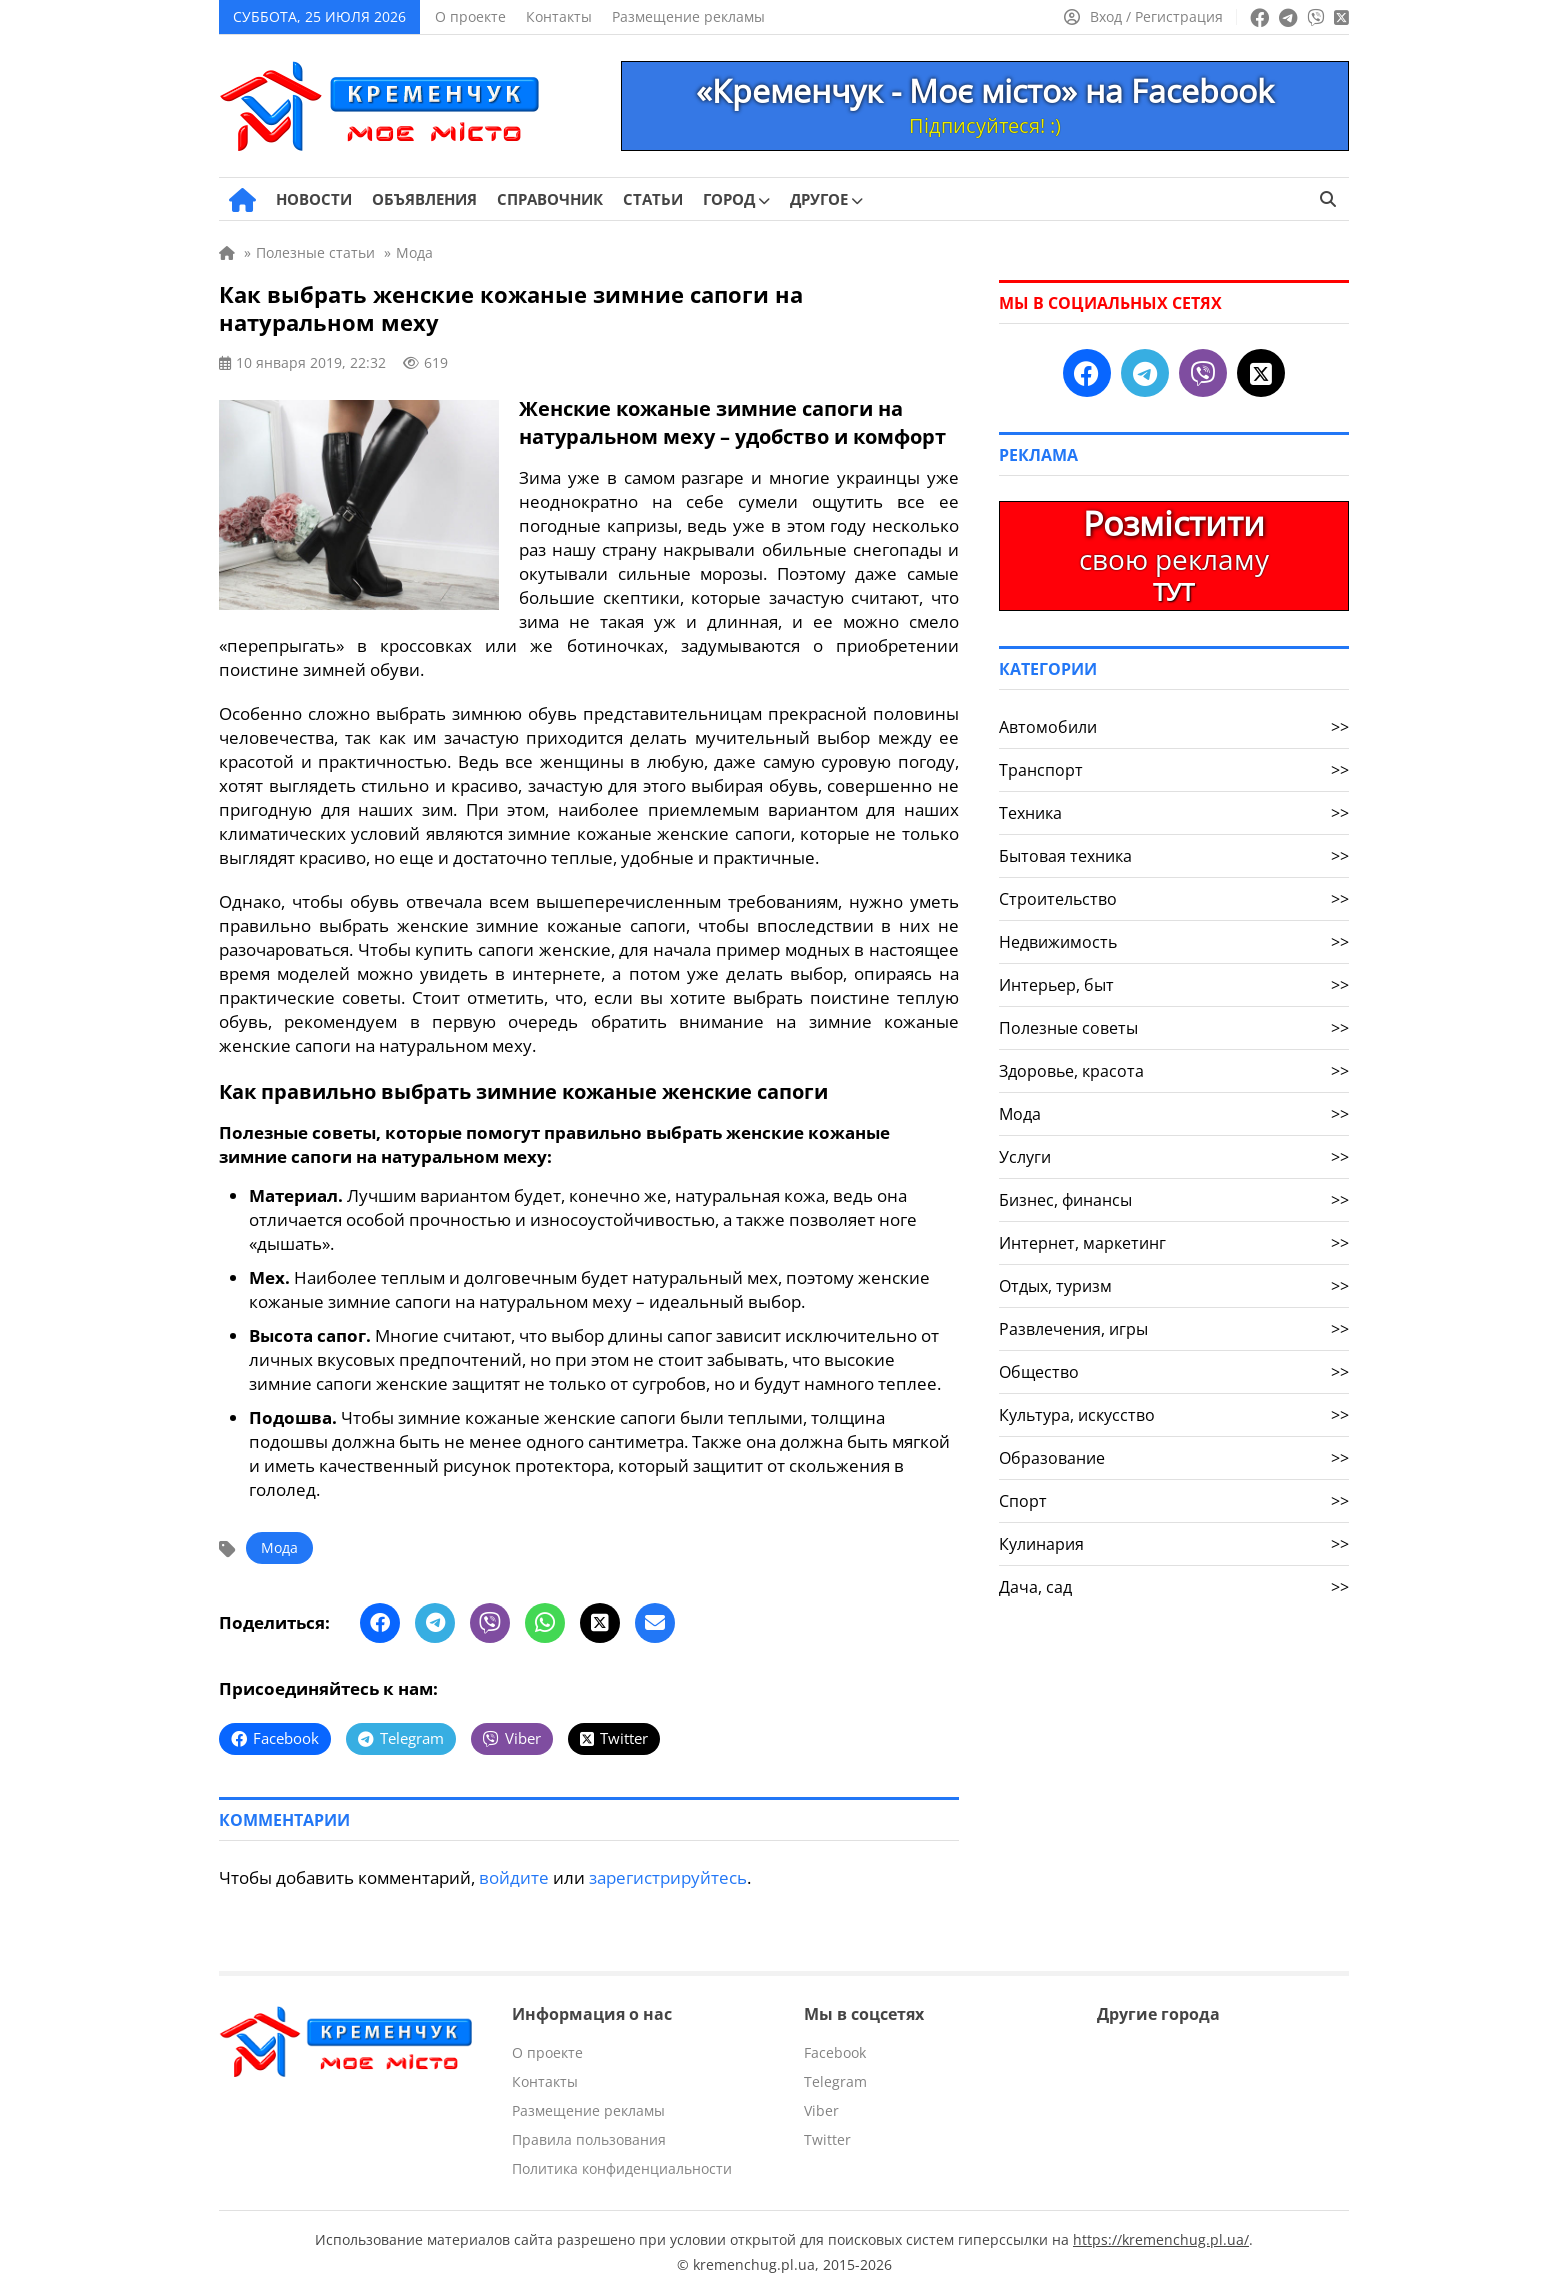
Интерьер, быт (1174, 985)
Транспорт (1174, 770)
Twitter (827, 2139)
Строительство (1174, 899)
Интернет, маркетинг (1174, 1243)
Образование (1174, 1458)
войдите (514, 1877)
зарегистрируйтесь (668, 1877)
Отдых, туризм (1174, 1286)
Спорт (1174, 1501)
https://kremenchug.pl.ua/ (1161, 2239)
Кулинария (1174, 1544)
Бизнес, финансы (1174, 1200)
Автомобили (1174, 727)
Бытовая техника (1174, 856)
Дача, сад (1174, 1587)
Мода (279, 1547)
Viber (821, 2110)
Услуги (1174, 1157)
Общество (1174, 1372)
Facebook (835, 2052)
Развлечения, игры (1174, 1329)
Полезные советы (1174, 1028)
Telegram (835, 2081)
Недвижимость (1174, 942)
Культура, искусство (1174, 1415)
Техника (1174, 813)
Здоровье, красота (1174, 1071)
